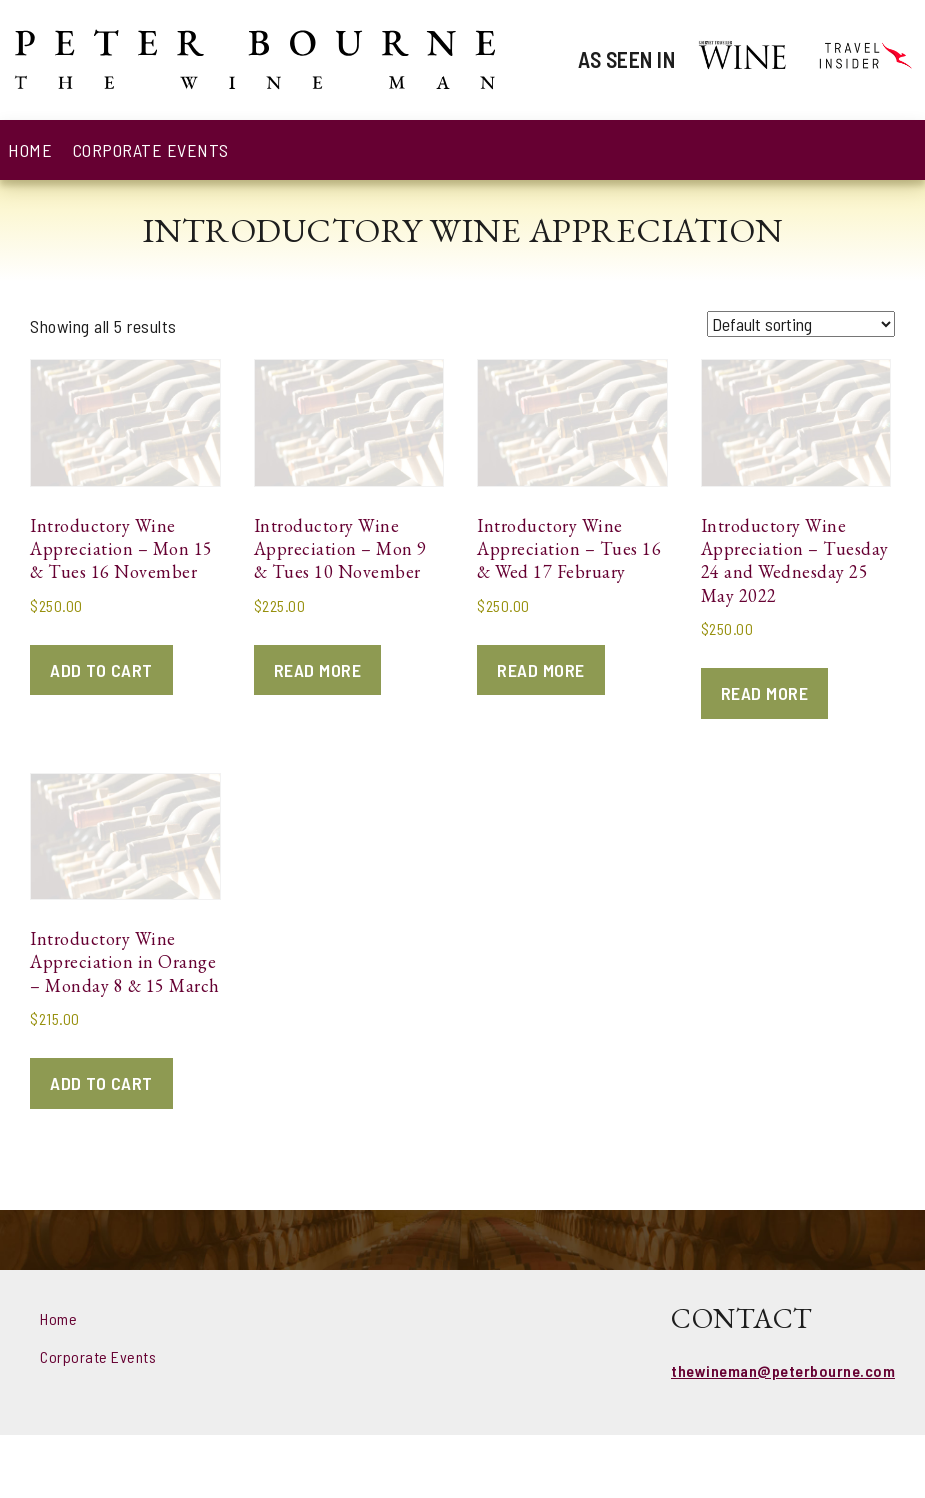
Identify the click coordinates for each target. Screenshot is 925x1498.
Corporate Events (151, 150)
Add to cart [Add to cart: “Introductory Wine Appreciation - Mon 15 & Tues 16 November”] (101, 670)
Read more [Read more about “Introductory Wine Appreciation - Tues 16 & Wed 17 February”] (541, 670)
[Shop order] (801, 324)
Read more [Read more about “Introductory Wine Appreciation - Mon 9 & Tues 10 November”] (318, 670)
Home (30, 150)
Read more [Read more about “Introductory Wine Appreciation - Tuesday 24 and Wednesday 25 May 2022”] (765, 693)
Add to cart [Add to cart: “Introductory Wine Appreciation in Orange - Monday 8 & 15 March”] (101, 1083)
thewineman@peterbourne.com (783, 1370)
